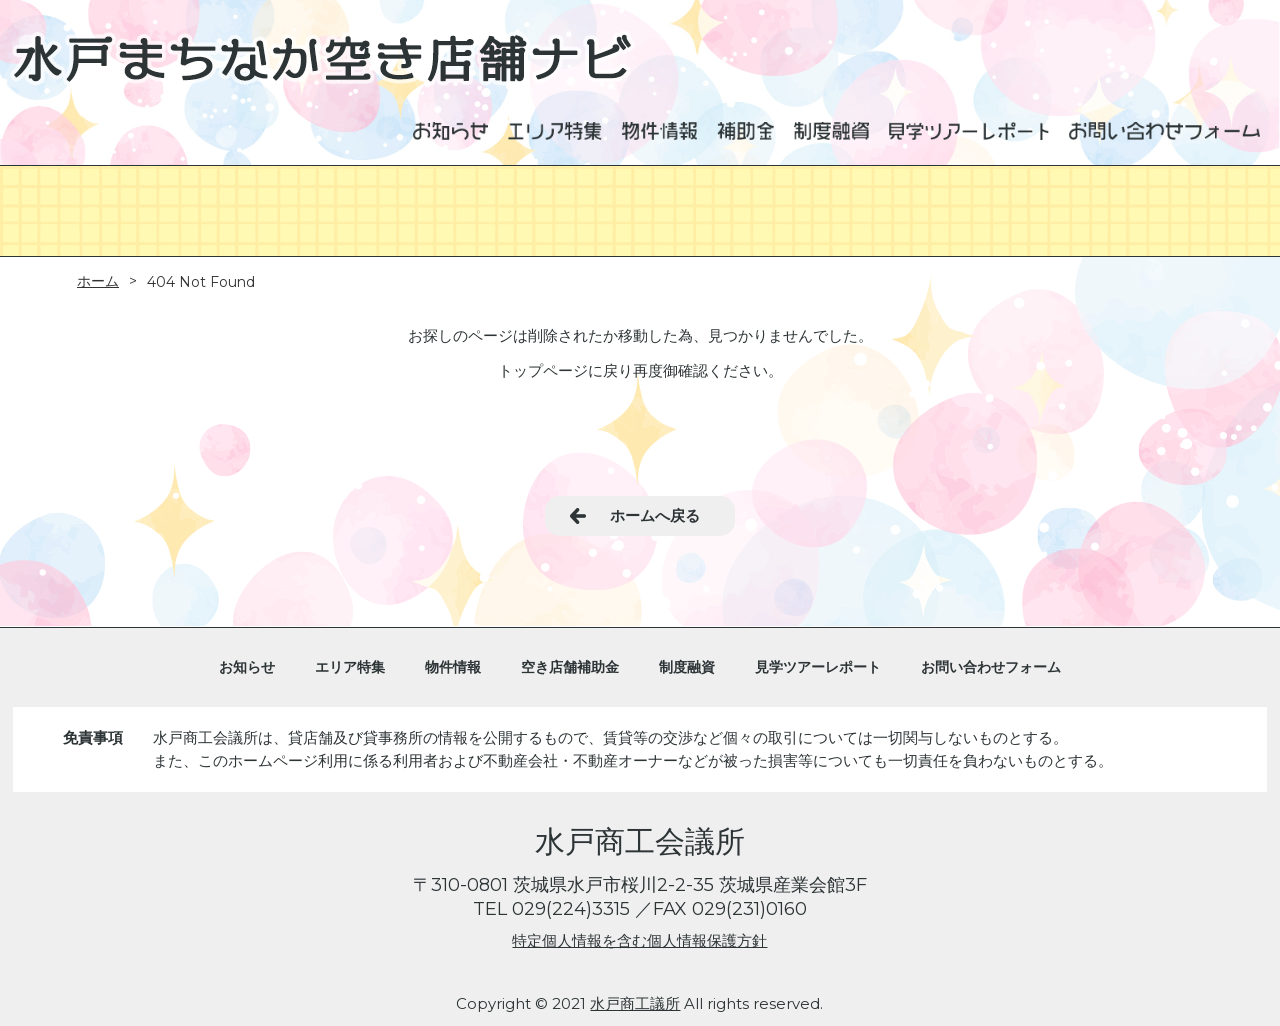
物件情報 (453, 667)
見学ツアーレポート (818, 667)
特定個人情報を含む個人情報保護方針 (639, 940)
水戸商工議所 (635, 1003)
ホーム (98, 281)
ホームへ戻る (655, 515)
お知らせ (247, 667)
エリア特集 (350, 667)
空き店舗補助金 (570, 667)
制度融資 (687, 667)
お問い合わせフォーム (991, 667)
